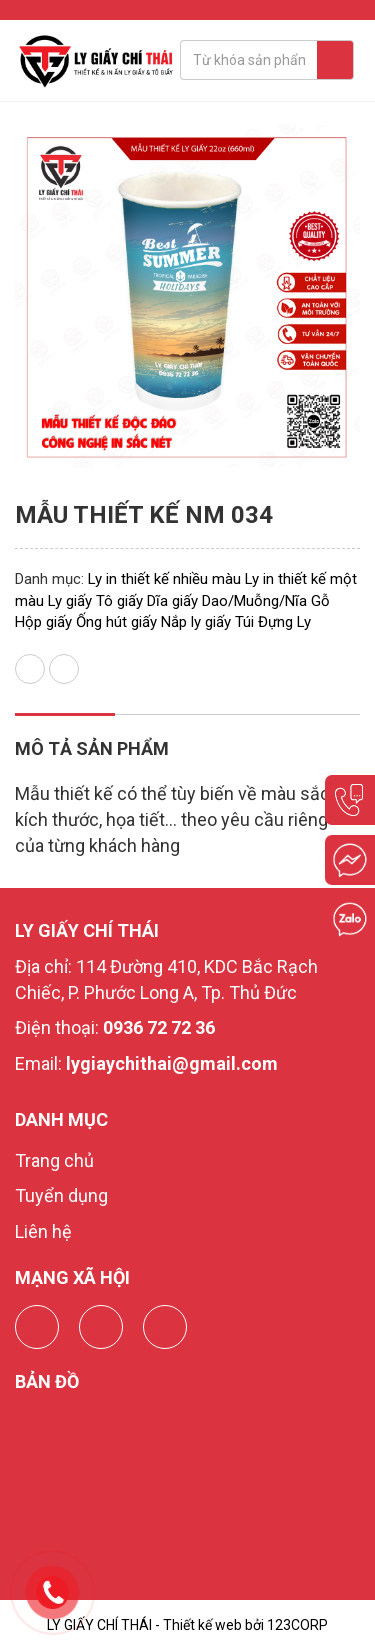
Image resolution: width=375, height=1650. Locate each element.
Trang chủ (54, 1160)
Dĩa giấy (172, 601)
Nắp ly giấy (196, 622)
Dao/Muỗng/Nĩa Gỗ (266, 601)
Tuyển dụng (61, 1195)
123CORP (297, 1625)
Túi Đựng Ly (273, 622)
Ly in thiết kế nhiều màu (164, 579)
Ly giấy (70, 601)
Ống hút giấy (116, 622)
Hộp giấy (43, 622)
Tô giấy (119, 601)
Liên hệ (43, 1231)
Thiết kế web (202, 1625)
